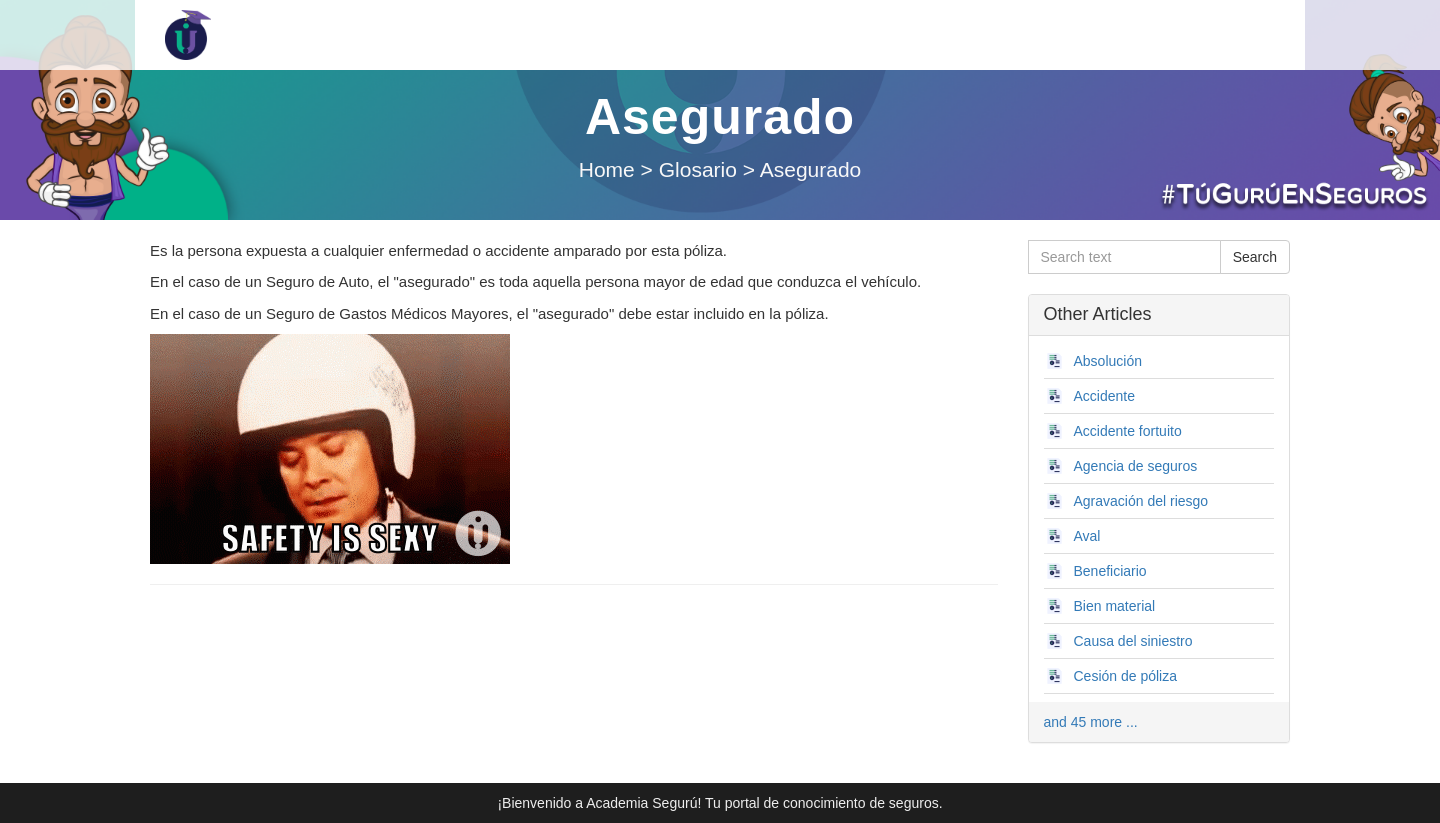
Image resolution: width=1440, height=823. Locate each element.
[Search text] (1124, 257)
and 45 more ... (1091, 722)
